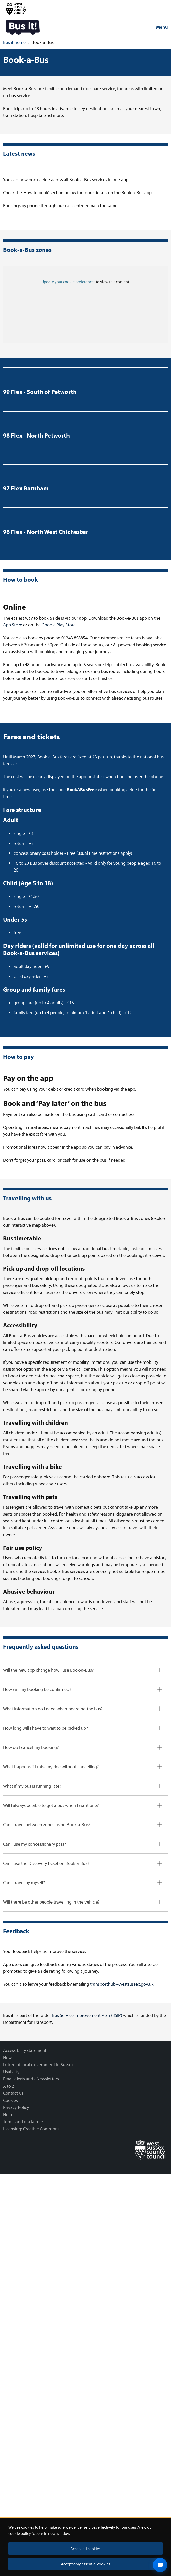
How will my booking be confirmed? (37, 2092)
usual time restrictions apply (104, 1255)
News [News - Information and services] (8, 2460)
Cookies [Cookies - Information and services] (10, 2503)
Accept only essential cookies (85, 2563)
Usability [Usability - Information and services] (11, 2474)
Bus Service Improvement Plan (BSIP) (87, 2418)
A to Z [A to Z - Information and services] (8, 2488)
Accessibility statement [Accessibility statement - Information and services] (24, 2453)
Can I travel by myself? (24, 2285)
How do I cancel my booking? (31, 2150)
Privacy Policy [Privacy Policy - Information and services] (16, 2510)
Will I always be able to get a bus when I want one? (51, 2208)
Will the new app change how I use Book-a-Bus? (48, 2072)
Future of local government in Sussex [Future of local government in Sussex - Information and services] (38, 2467)
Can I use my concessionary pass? (34, 2246)
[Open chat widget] (160, 2565)
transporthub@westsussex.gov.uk (121, 2386)
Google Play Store (59, 1027)
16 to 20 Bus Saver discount (40, 1265)
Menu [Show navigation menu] (162, 27)
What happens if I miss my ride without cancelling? (51, 2169)
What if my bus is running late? (32, 2188)
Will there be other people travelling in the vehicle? (51, 2304)
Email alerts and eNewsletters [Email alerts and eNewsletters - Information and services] (31, 2481)
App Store (12, 1027)
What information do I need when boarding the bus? (53, 2111)
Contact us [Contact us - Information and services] (13, 2495)
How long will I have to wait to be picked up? (45, 2130)
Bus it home (14, 42)
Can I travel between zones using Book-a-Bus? (46, 2227)
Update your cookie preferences (68, 361)
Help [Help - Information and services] (7, 2517)
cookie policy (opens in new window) (40, 2533)
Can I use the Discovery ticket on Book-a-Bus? (46, 2266)
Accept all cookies (85, 2548)
